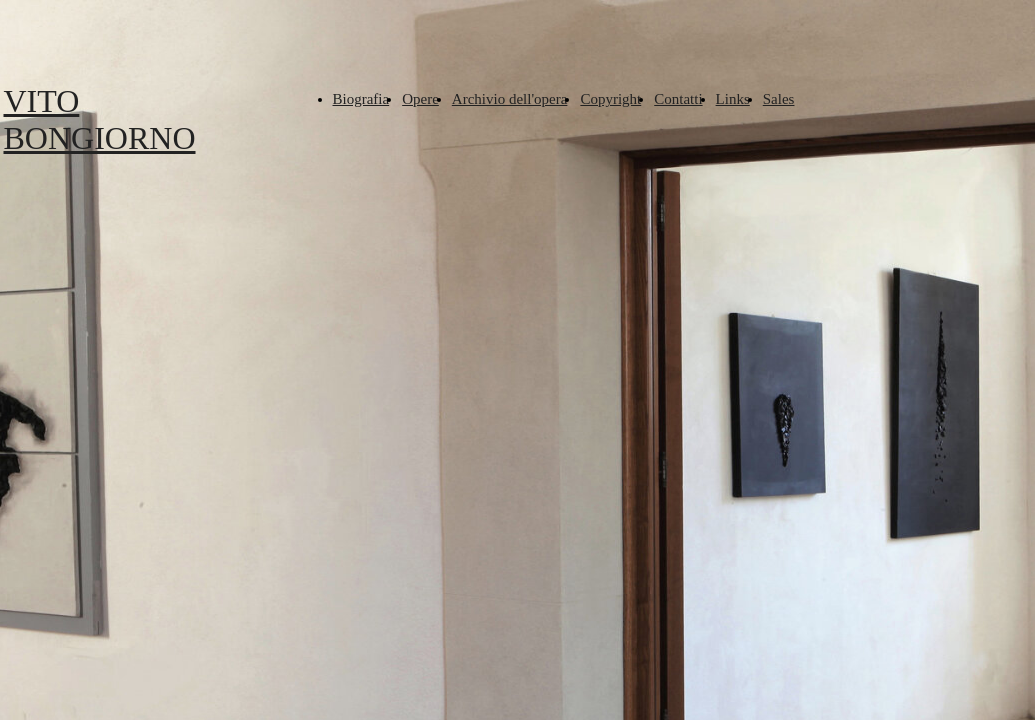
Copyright (610, 99)
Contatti (678, 99)
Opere (420, 99)
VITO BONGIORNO (100, 119)
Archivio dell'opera (510, 99)
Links (733, 99)
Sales (779, 99)
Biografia (361, 99)
